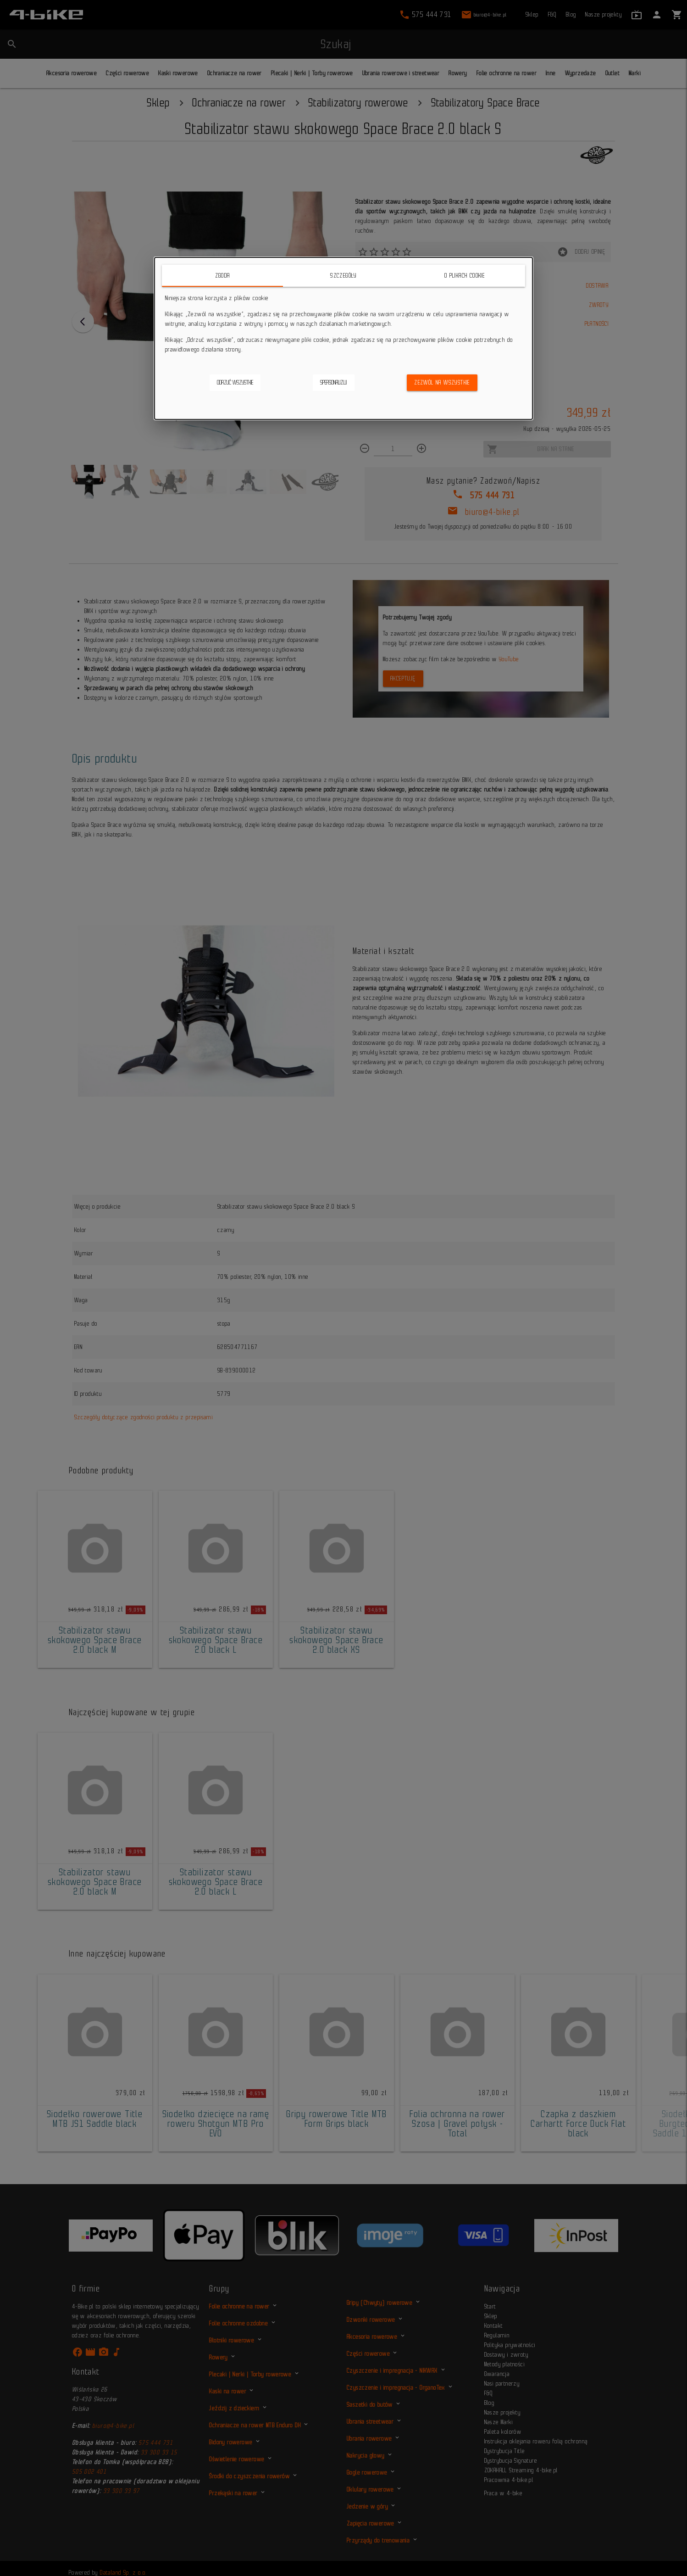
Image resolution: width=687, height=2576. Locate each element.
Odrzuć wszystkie (235, 382)
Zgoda (222, 275)
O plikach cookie (464, 275)
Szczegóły (343, 275)
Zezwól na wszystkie (442, 382)
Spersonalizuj (333, 382)
